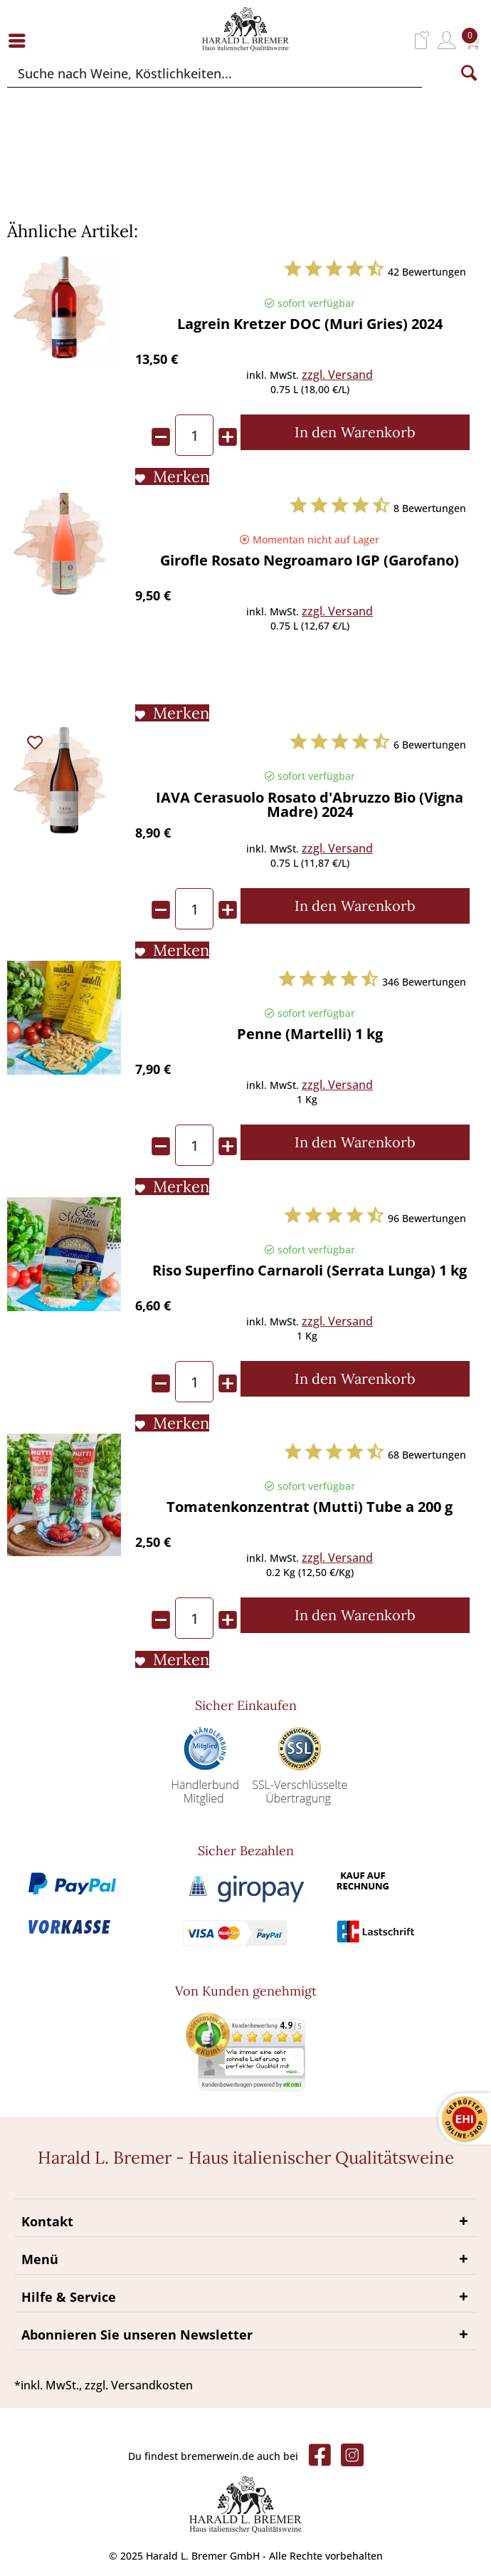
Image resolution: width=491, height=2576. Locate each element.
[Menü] (20, 40)
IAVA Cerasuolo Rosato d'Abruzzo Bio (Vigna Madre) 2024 (309, 806)
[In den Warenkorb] (355, 432)
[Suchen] (469, 73)
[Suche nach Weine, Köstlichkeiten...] (214, 73)
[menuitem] (20, 40)
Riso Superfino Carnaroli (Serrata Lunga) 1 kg (309, 1271)
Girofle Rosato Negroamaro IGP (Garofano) (309, 561)
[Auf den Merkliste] (172, 476)
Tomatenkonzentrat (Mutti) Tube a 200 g (310, 1508)
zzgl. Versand (337, 374)
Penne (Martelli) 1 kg (310, 1035)
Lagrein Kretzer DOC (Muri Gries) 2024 (310, 325)
